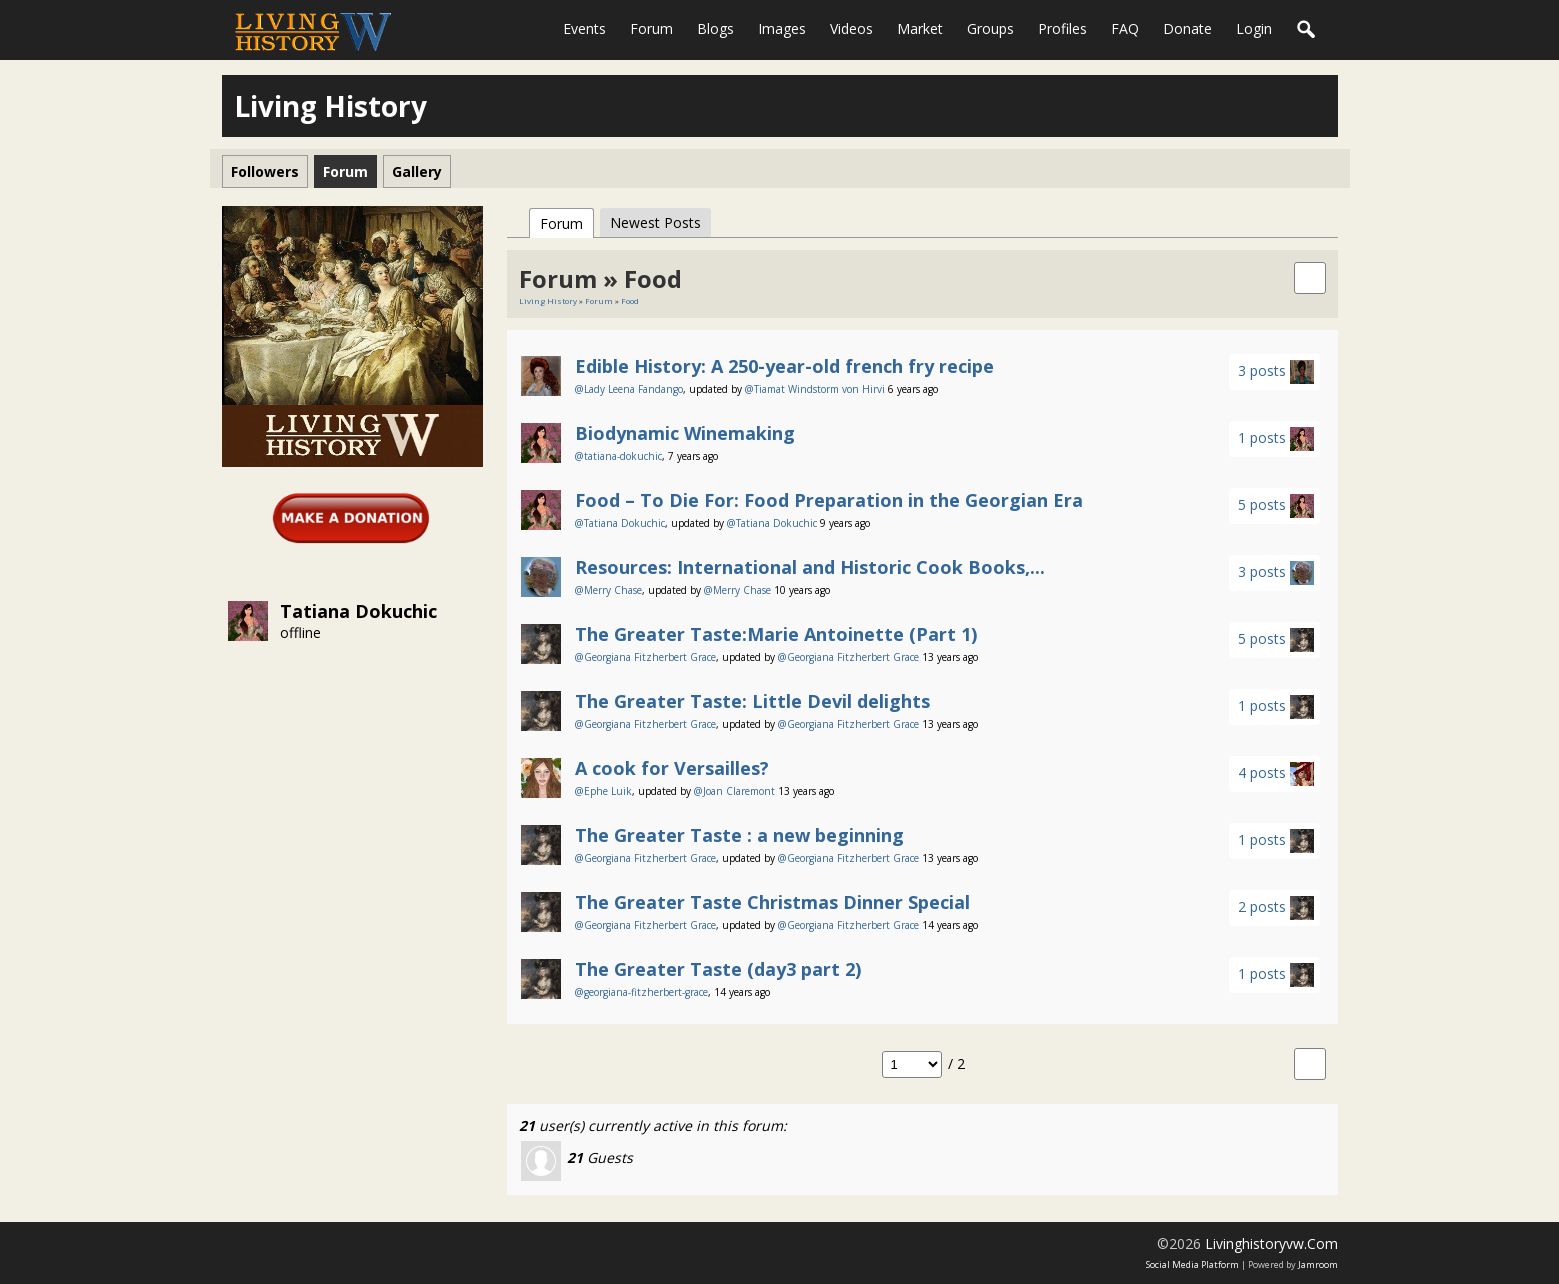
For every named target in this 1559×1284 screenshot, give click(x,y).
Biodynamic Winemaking (685, 433)
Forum (651, 28)
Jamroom (1318, 1264)
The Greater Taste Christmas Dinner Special (772, 902)
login (1254, 28)
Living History (548, 300)
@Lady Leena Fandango (629, 389)
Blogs (715, 28)
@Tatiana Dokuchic (620, 523)
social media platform (1192, 1264)
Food (630, 300)
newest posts (655, 222)
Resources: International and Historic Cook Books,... (810, 567)
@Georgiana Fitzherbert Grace (645, 657)
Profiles (1062, 28)
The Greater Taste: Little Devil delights (752, 701)
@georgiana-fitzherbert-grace (641, 992)
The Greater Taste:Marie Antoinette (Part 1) (776, 634)
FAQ (1125, 28)
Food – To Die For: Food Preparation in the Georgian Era (829, 500)
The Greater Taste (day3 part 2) (718, 969)
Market (920, 28)
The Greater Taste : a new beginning (739, 835)
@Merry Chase (608, 590)
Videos (851, 28)
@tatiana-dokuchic (618, 456)
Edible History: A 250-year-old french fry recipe (784, 366)
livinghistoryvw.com (1271, 1243)
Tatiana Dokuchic (358, 611)
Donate (1187, 28)
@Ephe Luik (603, 791)
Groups (990, 28)
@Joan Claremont (734, 791)
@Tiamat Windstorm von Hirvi (815, 389)
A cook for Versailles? (672, 768)
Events (584, 28)
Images (782, 28)
